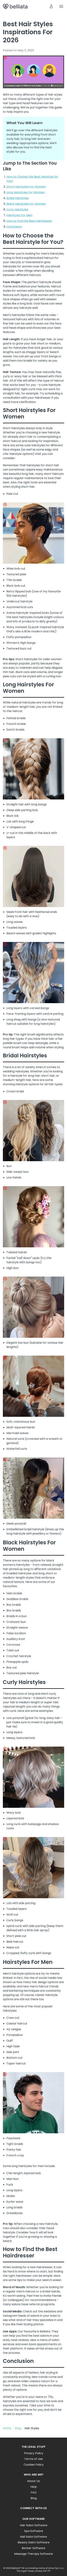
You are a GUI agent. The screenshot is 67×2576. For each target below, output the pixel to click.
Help (33, 2487)
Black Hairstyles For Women (26, 204)
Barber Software (33, 2548)
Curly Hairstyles (17, 209)
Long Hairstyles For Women (25, 192)
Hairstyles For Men (19, 215)
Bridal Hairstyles (17, 198)
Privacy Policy (33, 2453)
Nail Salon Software (33, 2537)
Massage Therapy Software (33, 2554)
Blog (34, 2498)
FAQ (33, 2492)
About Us (33, 2481)
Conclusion (14, 227)
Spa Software (33, 2531)
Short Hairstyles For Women (26, 187)
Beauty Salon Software (33, 2542)
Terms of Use (33, 2459)
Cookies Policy (34, 2465)
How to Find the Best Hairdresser (29, 221)
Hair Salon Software (33, 2525)
